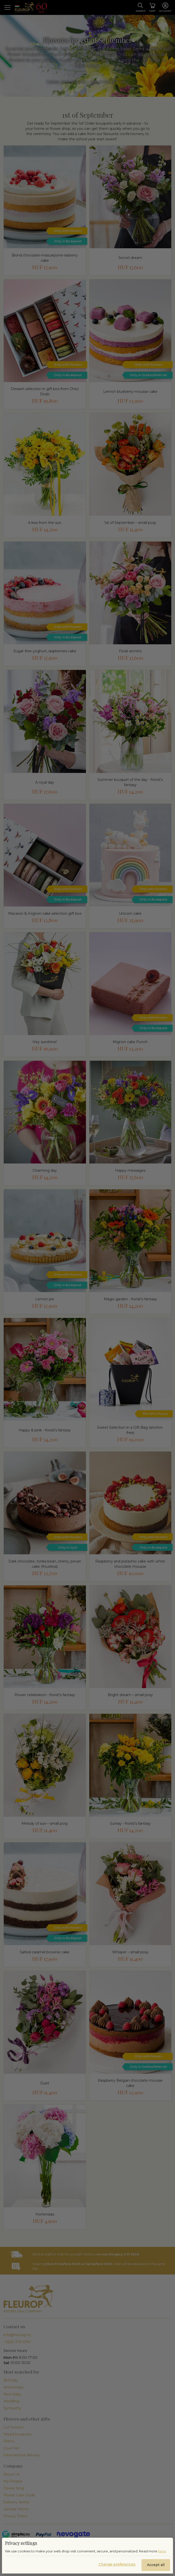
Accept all (156, 2565)
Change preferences (117, 2564)
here (162, 2551)
